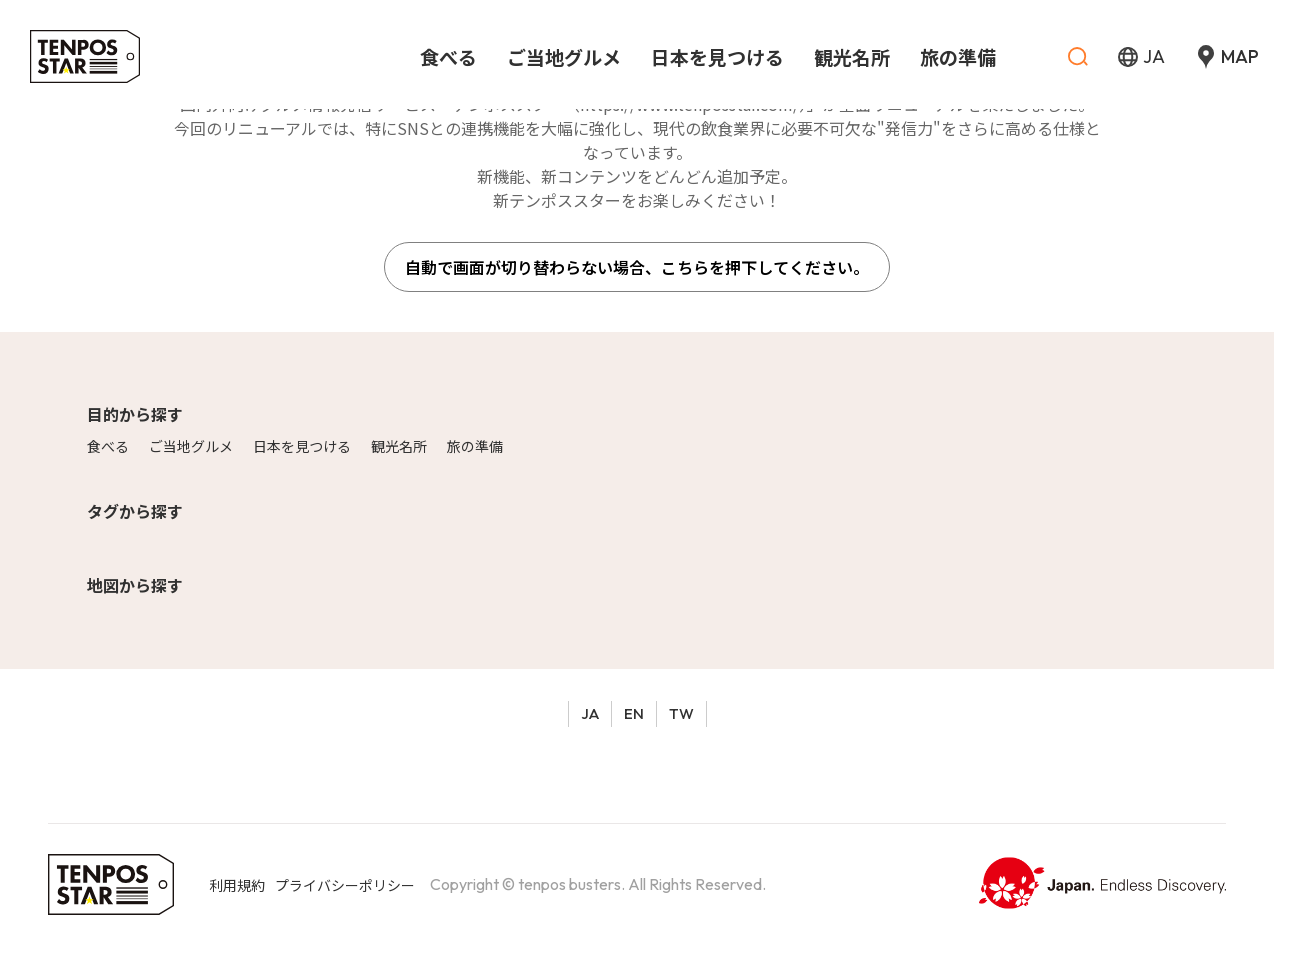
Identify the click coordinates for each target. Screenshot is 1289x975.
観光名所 (399, 446)
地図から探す (135, 585)
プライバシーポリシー (345, 885)
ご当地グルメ (191, 446)
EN (634, 713)
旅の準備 (475, 446)
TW (681, 713)
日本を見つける (302, 446)
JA (590, 713)
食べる (108, 446)
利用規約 (237, 885)
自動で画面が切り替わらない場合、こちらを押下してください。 (637, 267)
